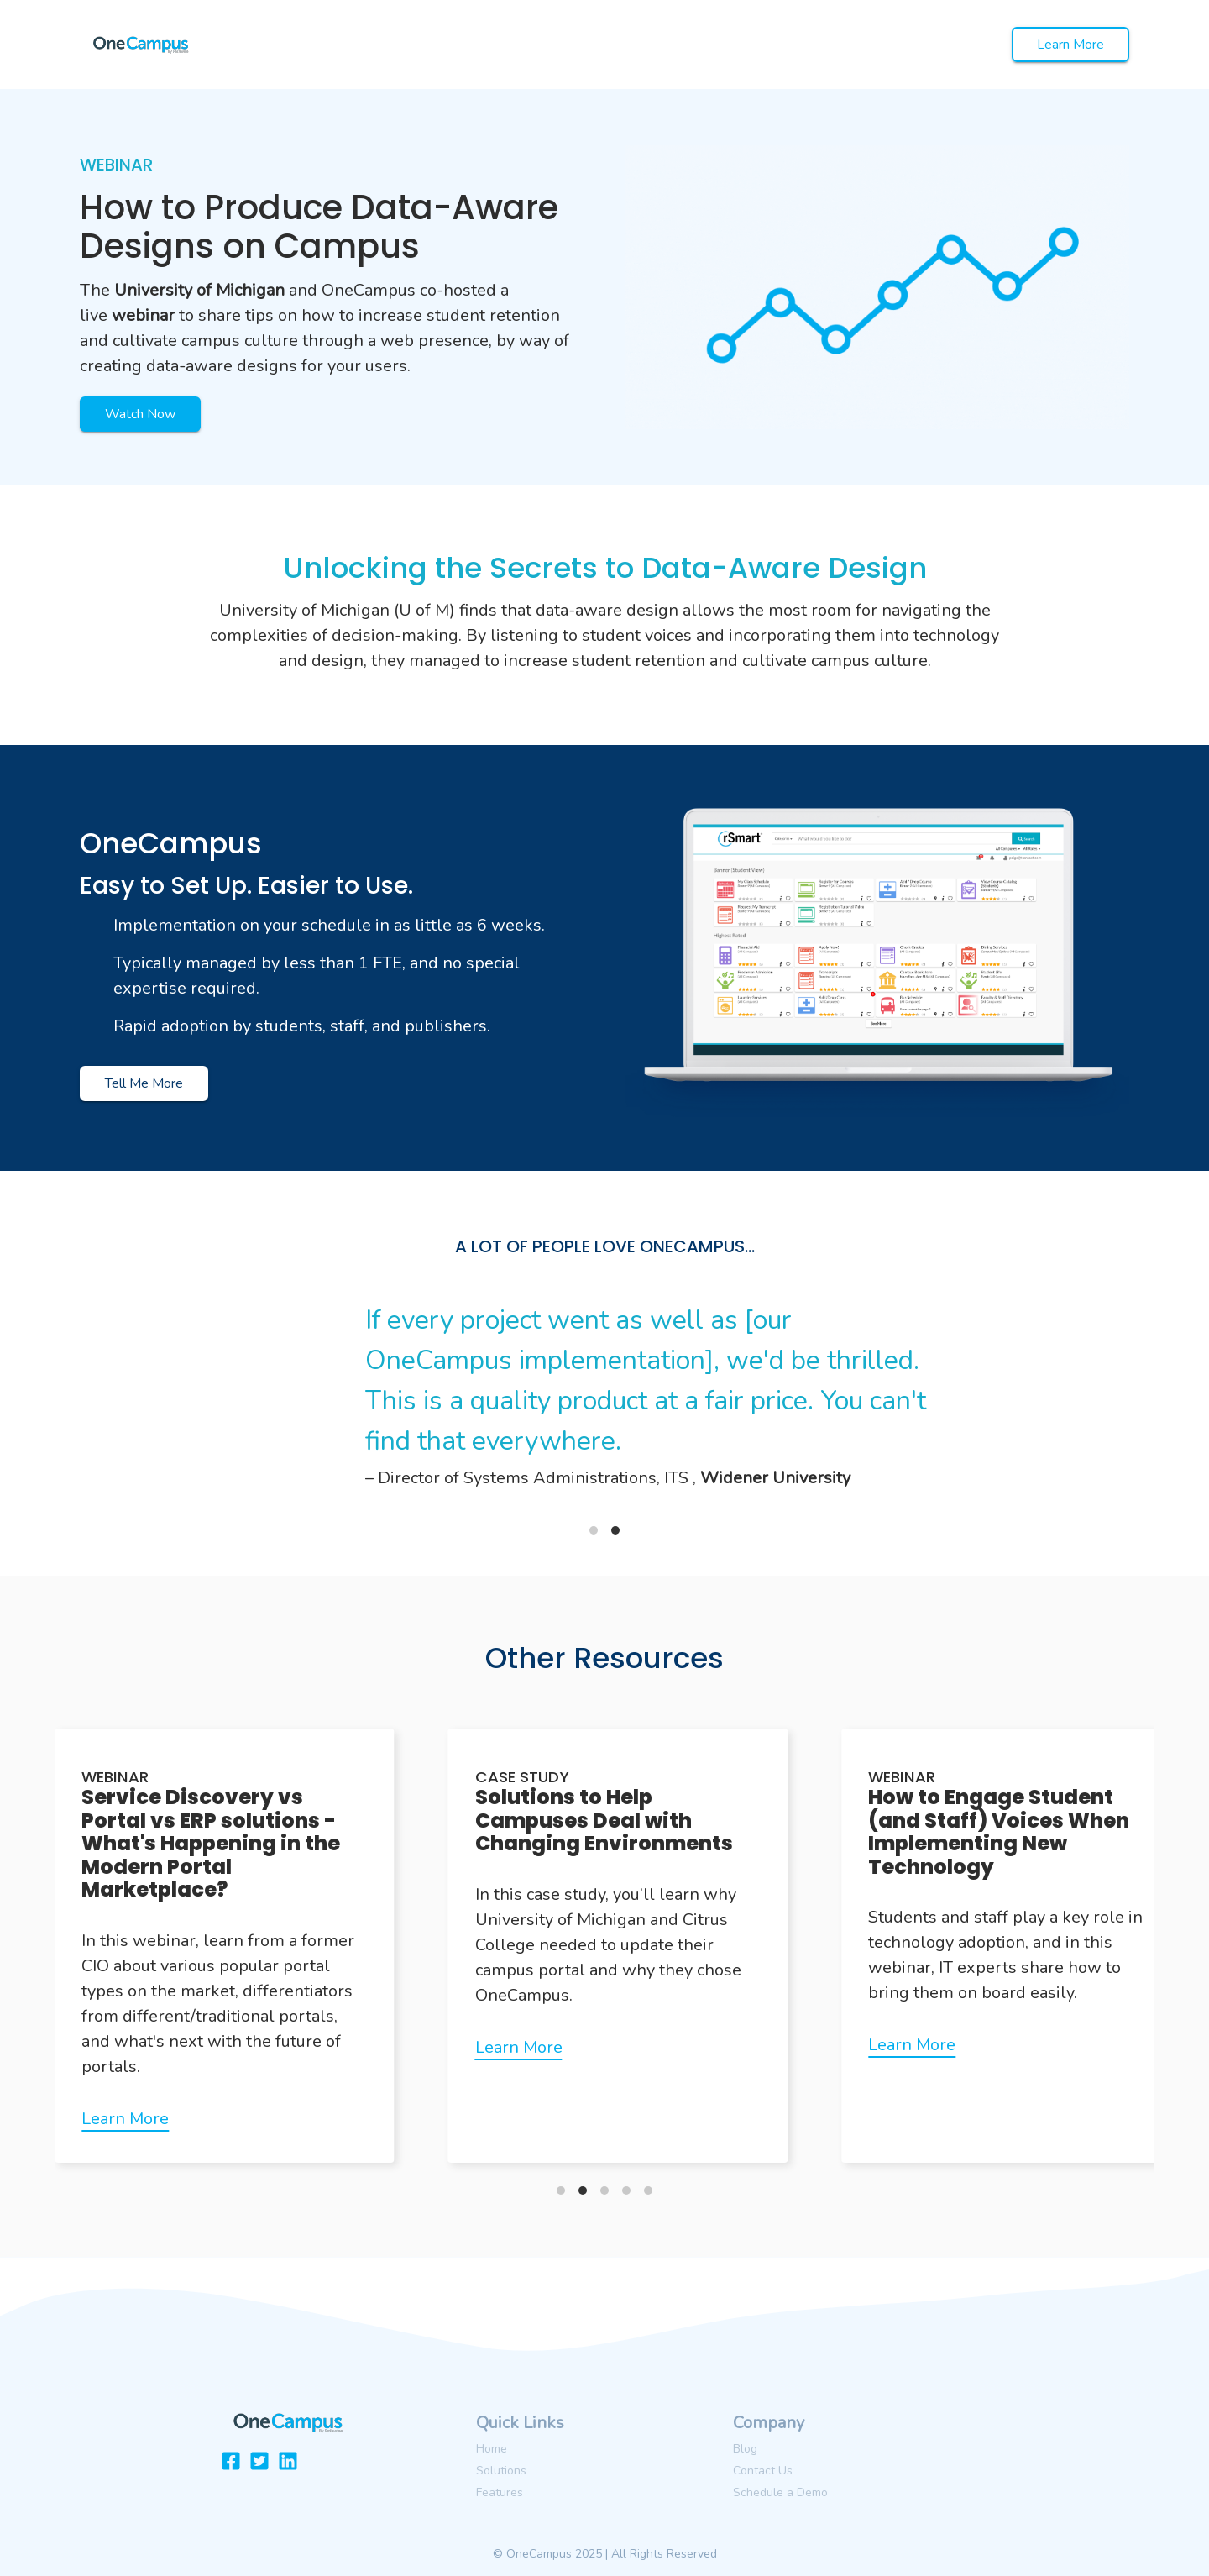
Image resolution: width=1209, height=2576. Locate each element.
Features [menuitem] (499, 2492)
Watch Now (140, 414)
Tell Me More (144, 1083)
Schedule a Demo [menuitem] (780, 2492)
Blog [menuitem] (745, 2449)
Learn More (1070, 44)
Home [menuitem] (491, 2449)
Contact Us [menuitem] (763, 2471)
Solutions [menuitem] (501, 2471)
